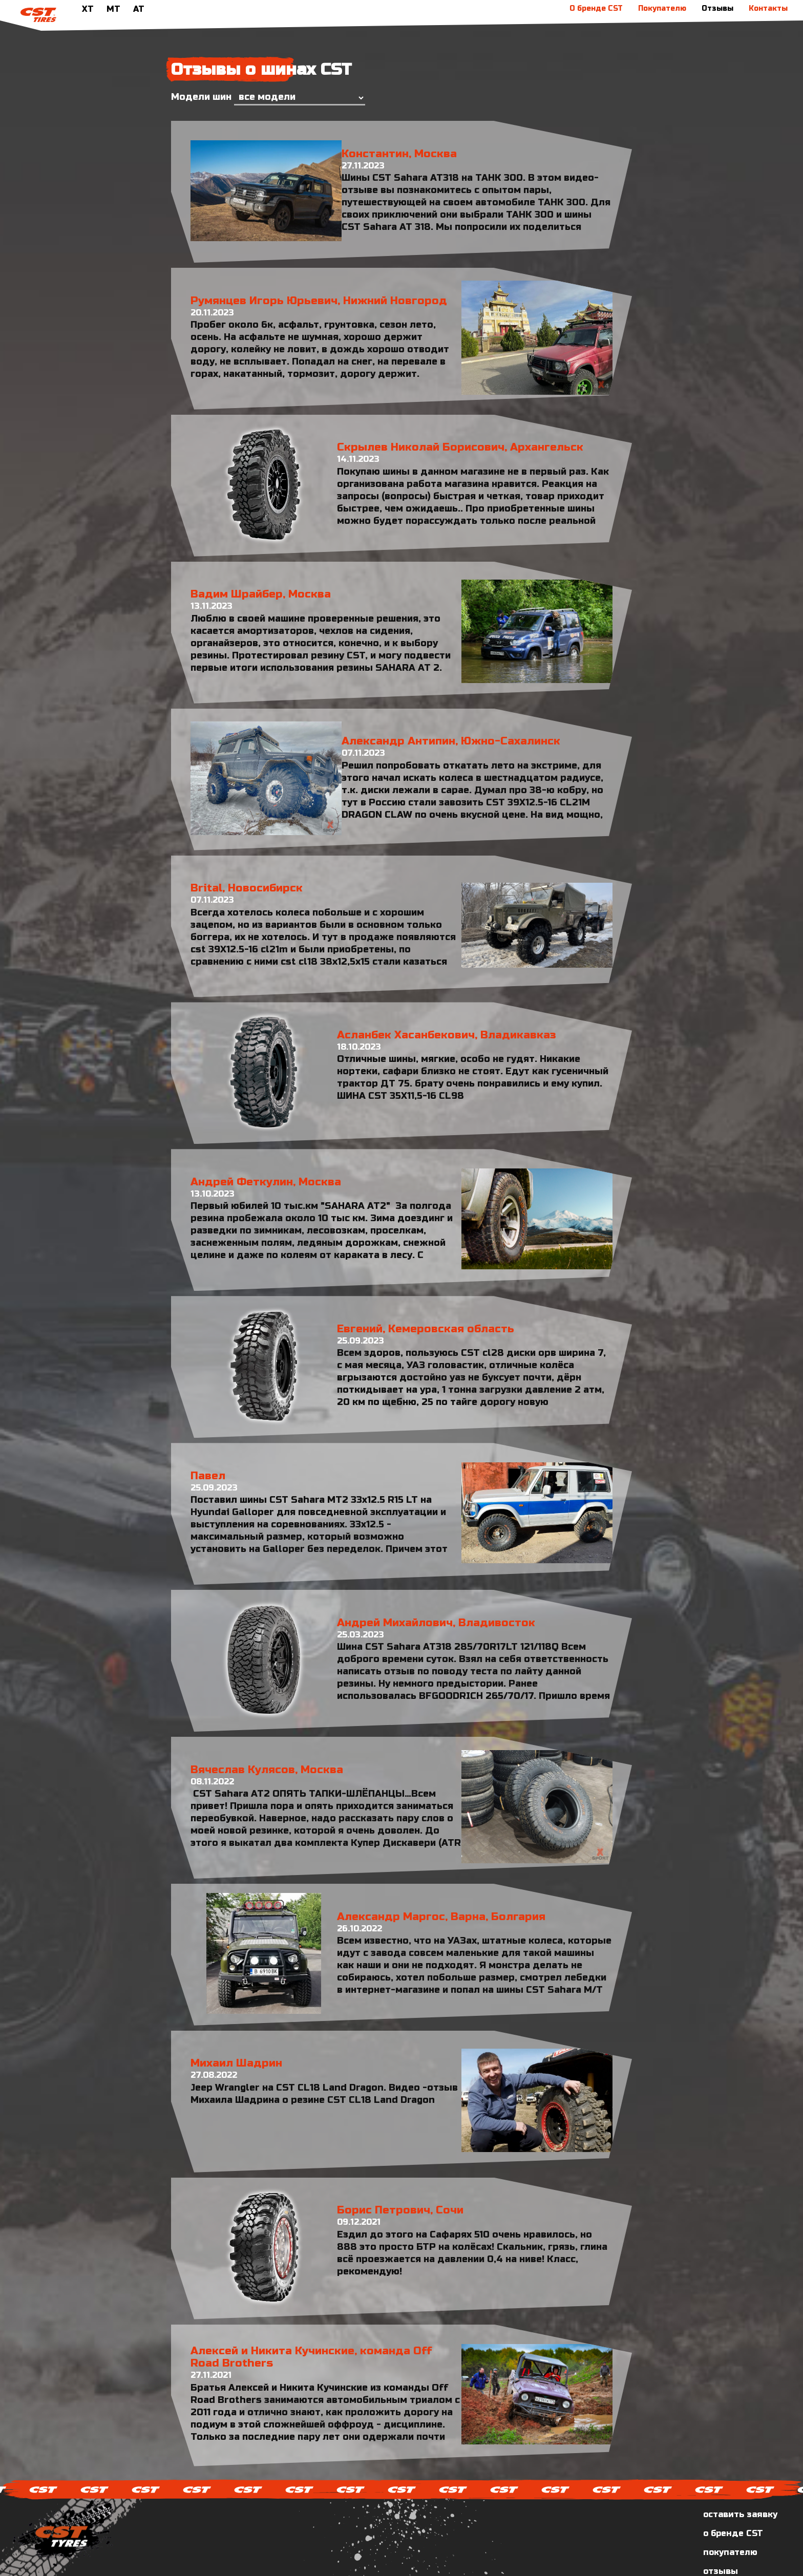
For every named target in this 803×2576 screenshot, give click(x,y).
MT (113, 9)
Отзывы (717, 8)
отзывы (720, 2530)
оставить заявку (740, 2473)
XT (88, 9)
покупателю (730, 2511)
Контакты (768, 8)
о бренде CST (733, 2492)
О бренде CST (596, 8)
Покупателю (662, 8)
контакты (725, 2548)
